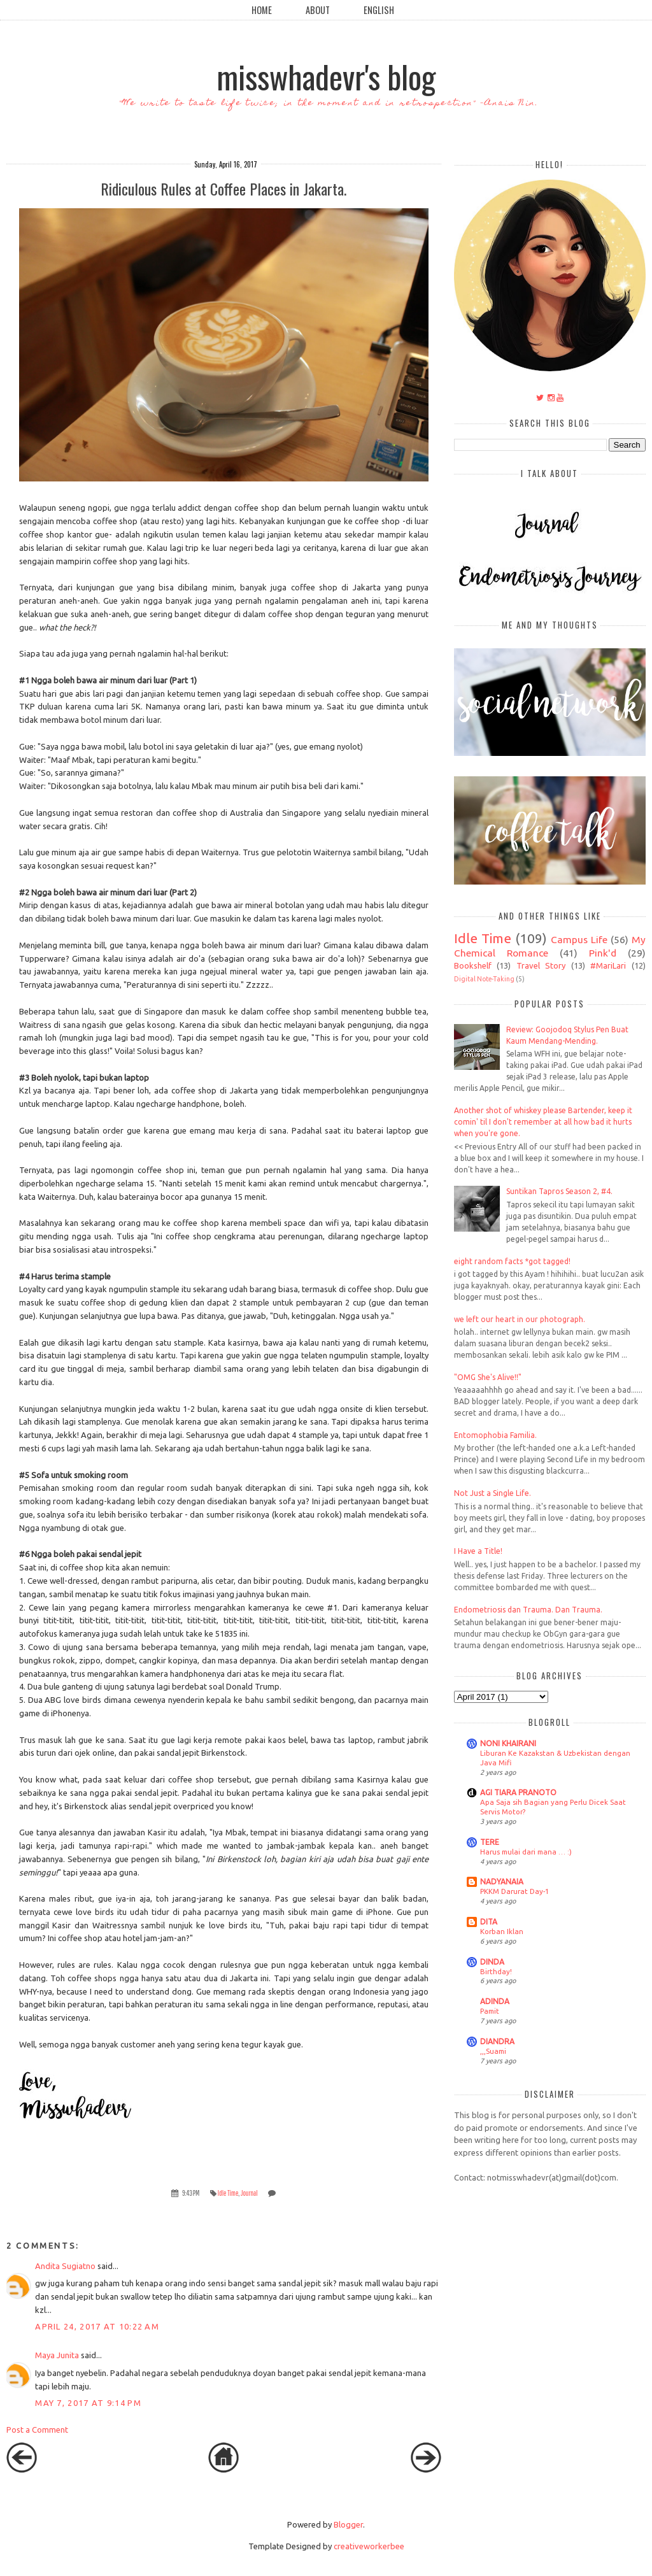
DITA (488, 1922)
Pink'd (602, 952)
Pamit (489, 2011)
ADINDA (494, 2001)
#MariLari (608, 965)
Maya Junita (57, 2355)
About (318, 10)
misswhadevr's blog (326, 75)
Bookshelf (473, 965)
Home (262, 10)
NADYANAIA (501, 1881)
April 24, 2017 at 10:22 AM (97, 2326)
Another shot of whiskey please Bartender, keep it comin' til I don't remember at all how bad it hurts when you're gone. (543, 1121)
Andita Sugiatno (65, 2265)
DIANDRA (497, 2041)
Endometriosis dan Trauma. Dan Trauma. (528, 1609)
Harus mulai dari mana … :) (526, 1851)
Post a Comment (37, 2429)
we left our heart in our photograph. (519, 1319)
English (379, 10)
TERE (489, 1842)
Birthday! (496, 1971)
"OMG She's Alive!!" (487, 1377)
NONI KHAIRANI (508, 1743)
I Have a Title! (478, 1551)
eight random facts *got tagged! (512, 1261)
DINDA (492, 1962)
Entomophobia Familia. (495, 1435)
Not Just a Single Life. (492, 1493)
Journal (249, 2193)
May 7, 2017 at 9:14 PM (88, 2402)
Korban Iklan (501, 1931)
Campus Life (579, 939)
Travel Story (541, 965)
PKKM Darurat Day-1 (514, 1891)
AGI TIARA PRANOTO (518, 1792)
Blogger (348, 2524)
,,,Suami (493, 2051)
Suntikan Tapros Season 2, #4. (559, 1191)
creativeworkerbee (369, 2546)
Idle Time (228, 2193)
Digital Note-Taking (484, 979)
